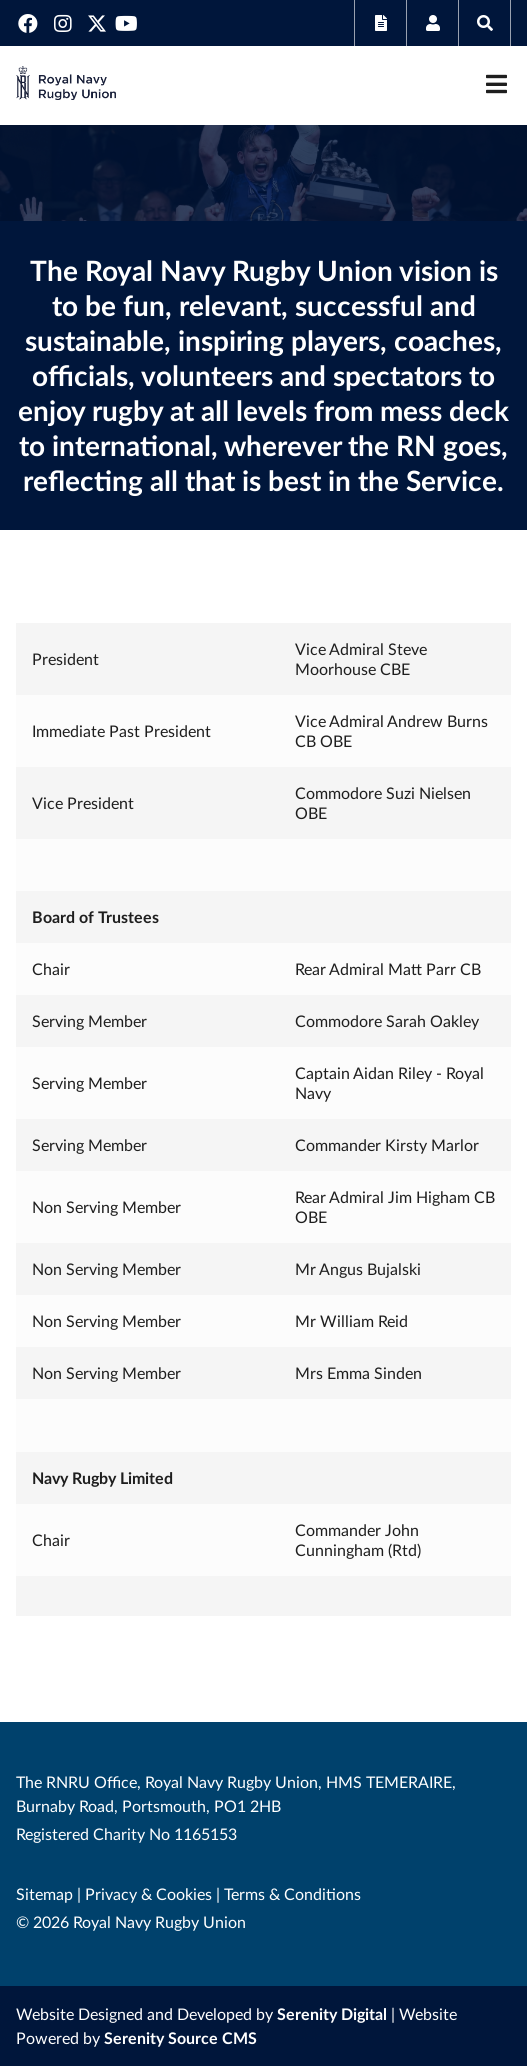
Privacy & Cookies (148, 1893)
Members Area (432, 23)
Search (484, 23)
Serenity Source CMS (180, 2037)
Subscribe (380, 23)
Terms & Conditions (292, 1893)
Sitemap (44, 1893)
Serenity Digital (332, 2013)
